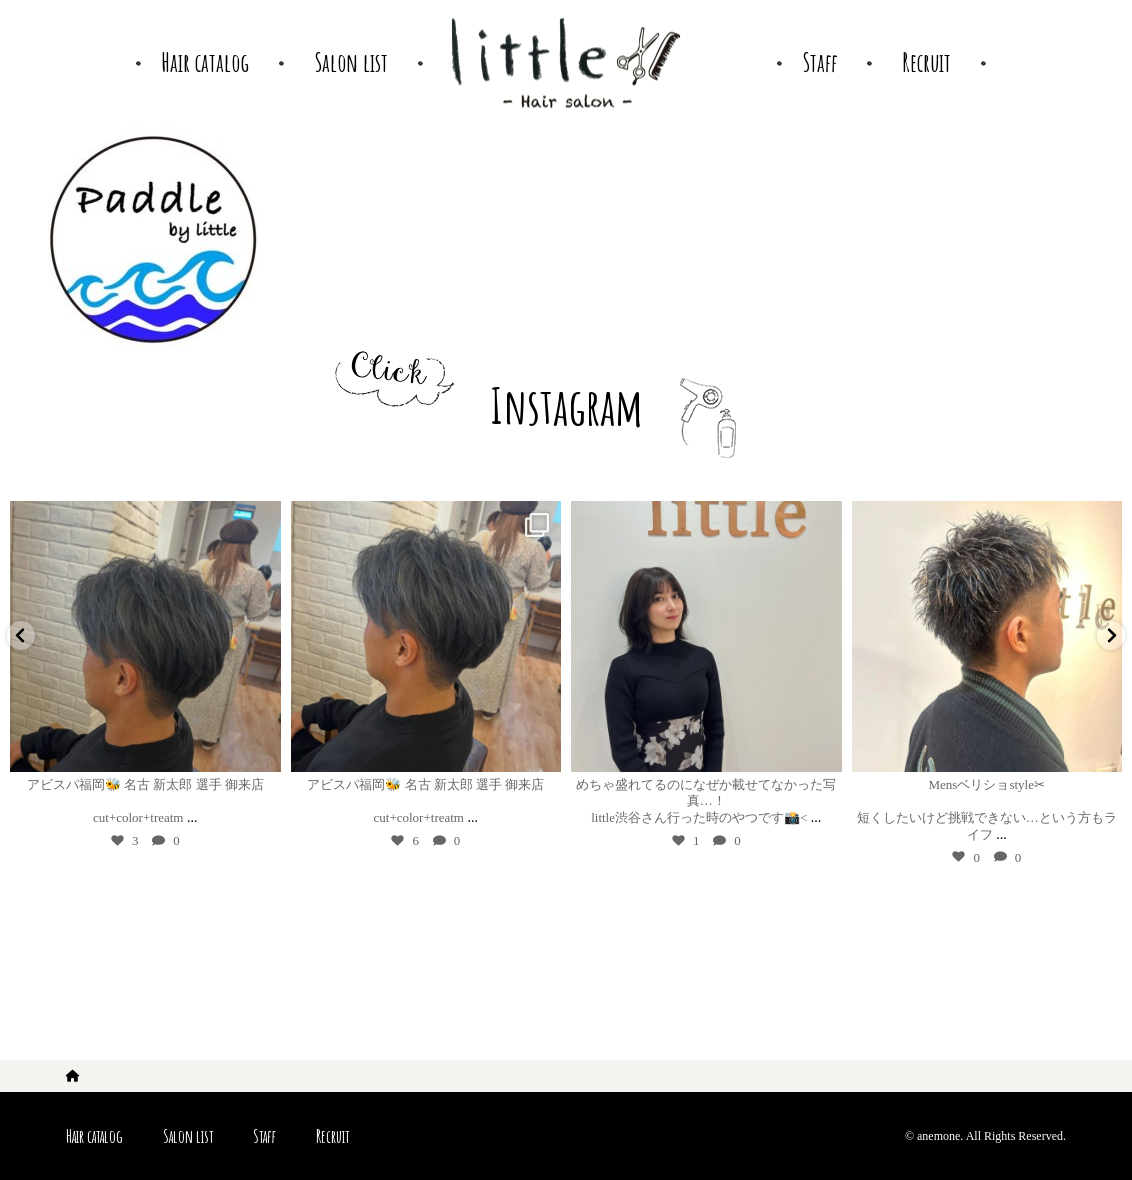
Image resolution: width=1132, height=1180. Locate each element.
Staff (264, 1136)
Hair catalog (94, 1136)
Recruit (332, 1136)
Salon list (188, 1136)
